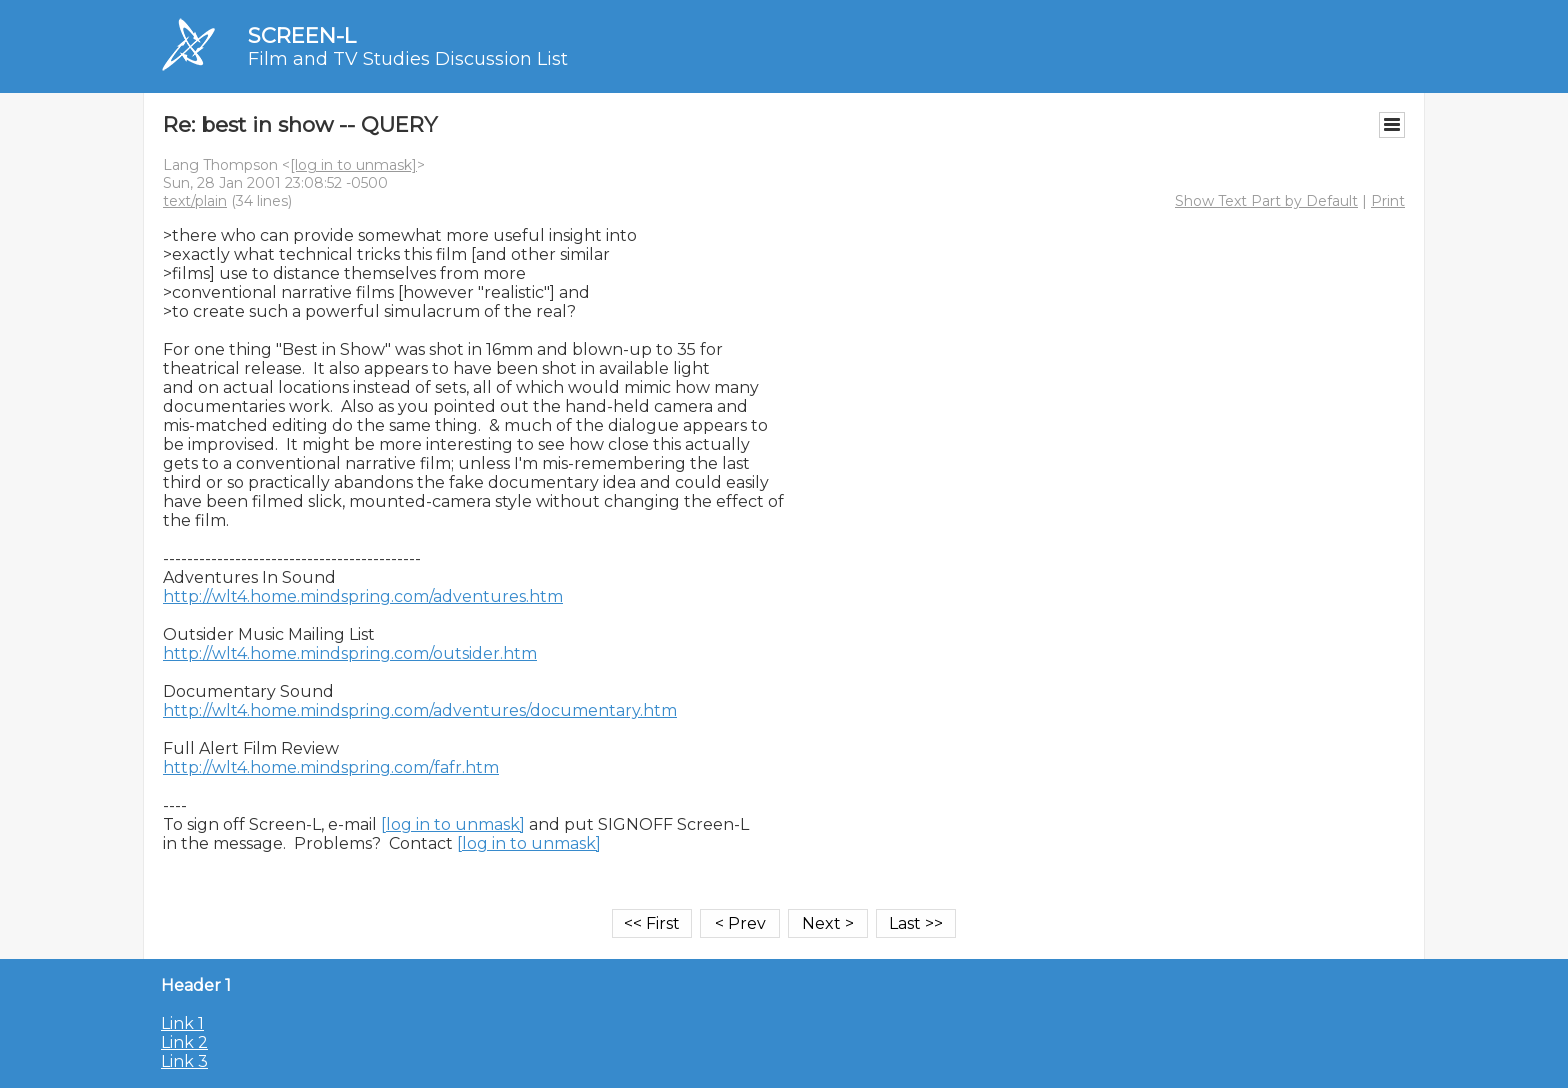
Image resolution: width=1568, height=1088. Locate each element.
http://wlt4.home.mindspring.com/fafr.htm (331, 767)
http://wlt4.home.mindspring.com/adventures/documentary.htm (420, 710)
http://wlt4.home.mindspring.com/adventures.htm (363, 596)
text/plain (195, 201)
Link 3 (184, 1061)
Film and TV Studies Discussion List (408, 59)
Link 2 (184, 1042)
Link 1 (182, 1023)
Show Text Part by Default (1266, 201)
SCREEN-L (302, 35)
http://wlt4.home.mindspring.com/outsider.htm (350, 653)
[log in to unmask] (353, 165)
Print (1388, 201)
